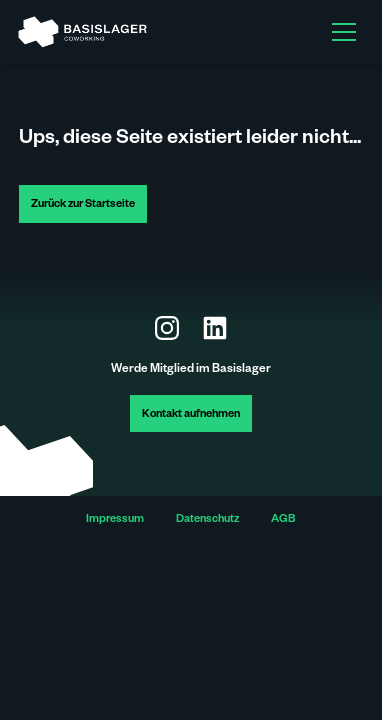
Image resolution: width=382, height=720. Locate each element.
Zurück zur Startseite (83, 205)
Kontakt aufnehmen (191, 415)
